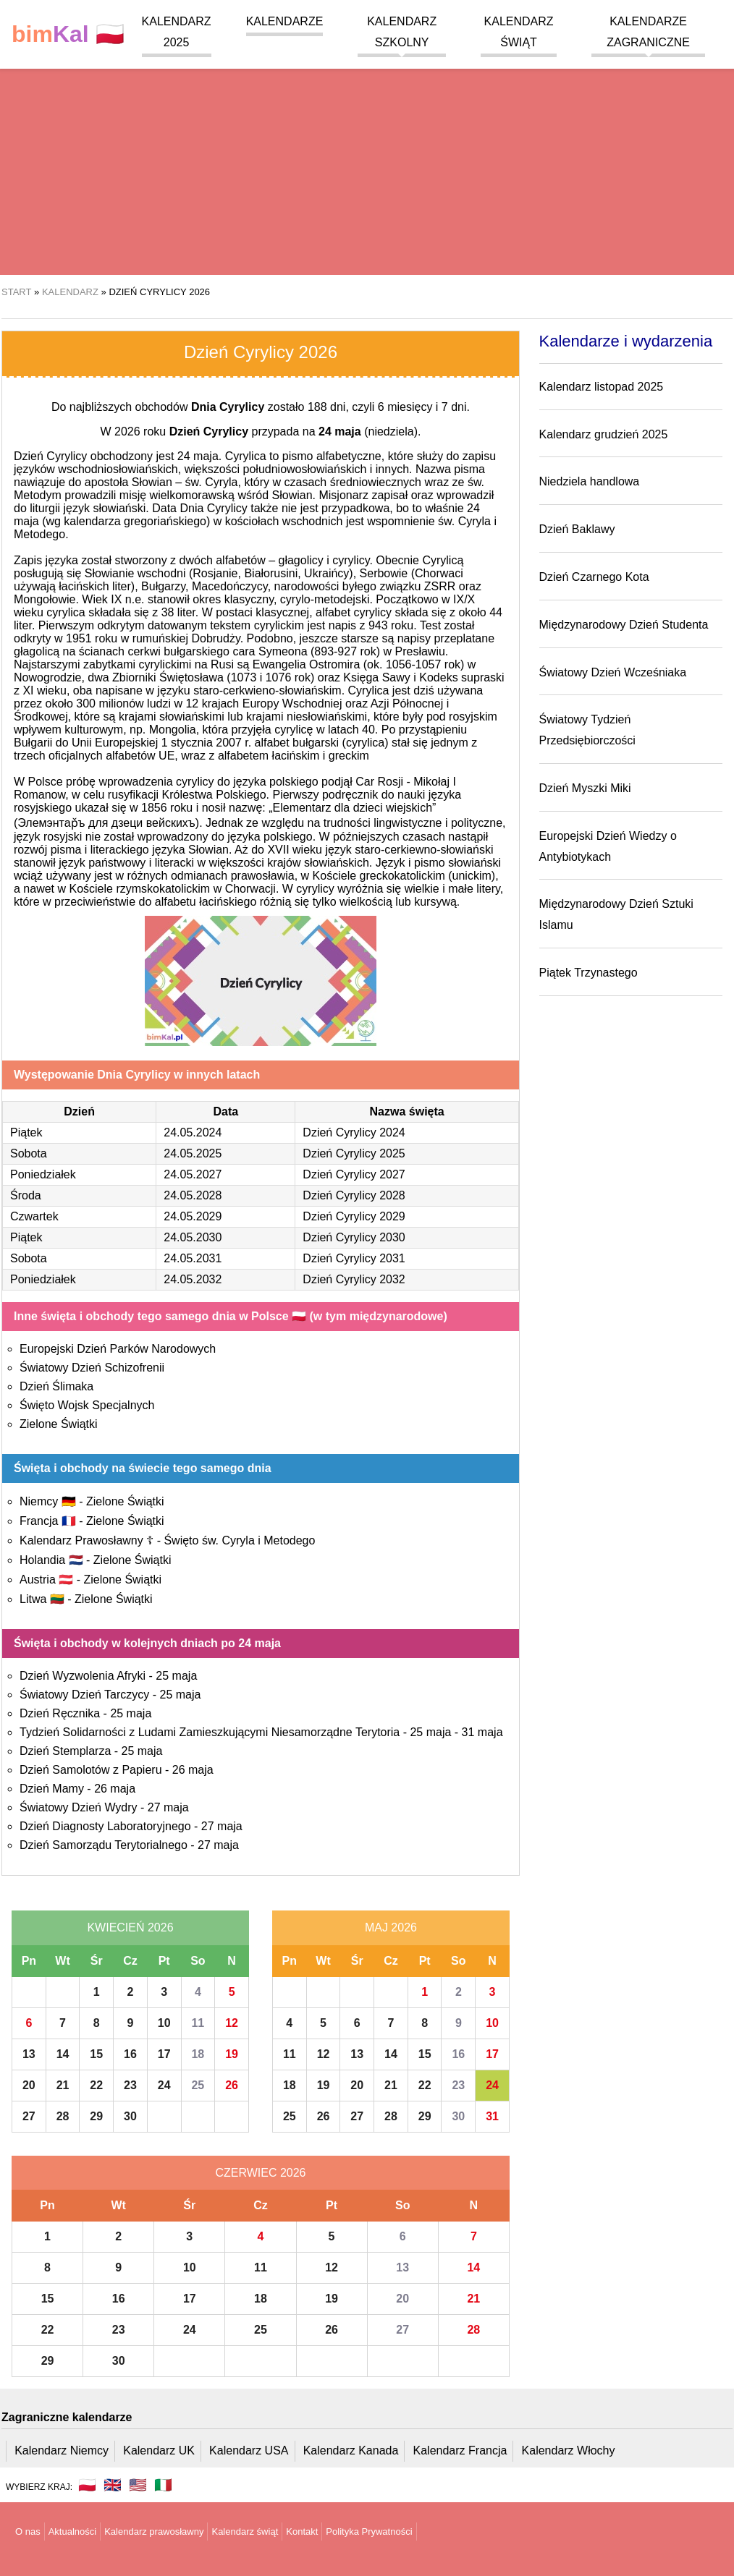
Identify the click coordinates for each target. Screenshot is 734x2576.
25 (197, 2085)
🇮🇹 (163, 2485)
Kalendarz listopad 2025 (601, 387)
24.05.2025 (193, 1153)
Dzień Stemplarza (65, 1751)
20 (28, 2085)
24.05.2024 (193, 1132)
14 (62, 2054)
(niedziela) (368, 431)
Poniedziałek (43, 1174)
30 (130, 2116)
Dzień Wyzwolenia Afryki (82, 1676)
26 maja (193, 1770)
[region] (367, 159)
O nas (28, 2531)
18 (197, 2054)
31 (492, 2116)
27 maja (168, 1807)
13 (28, 2054)
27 (28, 2116)
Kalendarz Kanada (351, 2450)
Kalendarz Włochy (568, 2450)
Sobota (28, 1153)
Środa (25, 1195)
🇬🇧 (113, 2485)
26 (231, 2085)
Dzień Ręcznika (60, 1713)
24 (164, 2085)
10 (164, 2023)
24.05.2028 (193, 1195)
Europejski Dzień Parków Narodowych (118, 1349)
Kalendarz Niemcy (61, 2450)
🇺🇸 (138, 2485)
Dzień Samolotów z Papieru (91, 1770)
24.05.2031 (193, 1258)
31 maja (482, 1732)
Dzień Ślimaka (56, 1386)
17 (164, 2054)
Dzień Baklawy (577, 529)
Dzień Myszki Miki (585, 788)
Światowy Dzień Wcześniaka (613, 672)
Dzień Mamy (52, 1788)
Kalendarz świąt (244, 2531)
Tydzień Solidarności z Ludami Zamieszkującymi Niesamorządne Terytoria (210, 1732)
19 (231, 2054)
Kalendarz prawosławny (153, 2531)
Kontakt (302, 2531)
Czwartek (34, 1216)
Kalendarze (285, 21)
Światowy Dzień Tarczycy (84, 1694)
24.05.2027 (193, 1174)
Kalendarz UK (159, 2450)
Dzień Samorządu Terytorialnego (103, 1845)
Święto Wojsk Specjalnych (87, 1405)
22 (96, 2085)
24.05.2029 (193, 1216)
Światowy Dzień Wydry (79, 1807)
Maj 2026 (391, 1927)
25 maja (176, 1676)
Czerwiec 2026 (260, 2173)
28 (62, 2116)
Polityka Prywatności (369, 2531)
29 (96, 2116)
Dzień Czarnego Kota (594, 577)
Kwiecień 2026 (130, 1927)
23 (130, 2085)
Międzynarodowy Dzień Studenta (624, 625)
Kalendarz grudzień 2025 (603, 434)
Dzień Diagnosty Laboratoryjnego (105, 1826)
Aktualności (72, 2531)
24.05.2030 (193, 1237)
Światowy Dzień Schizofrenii (92, 1367)
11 (197, 2023)
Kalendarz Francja (460, 2450)
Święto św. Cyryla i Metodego (239, 1540)
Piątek (26, 1132)
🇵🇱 (68, 34)
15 (96, 2054)
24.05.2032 (193, 1279)
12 (231, 2023)
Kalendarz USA (248, 2450)
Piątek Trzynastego (588, 972)
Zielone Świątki (59, 1424)
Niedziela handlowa (589, 481)
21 (62, 2085)
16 (130, 2054)
